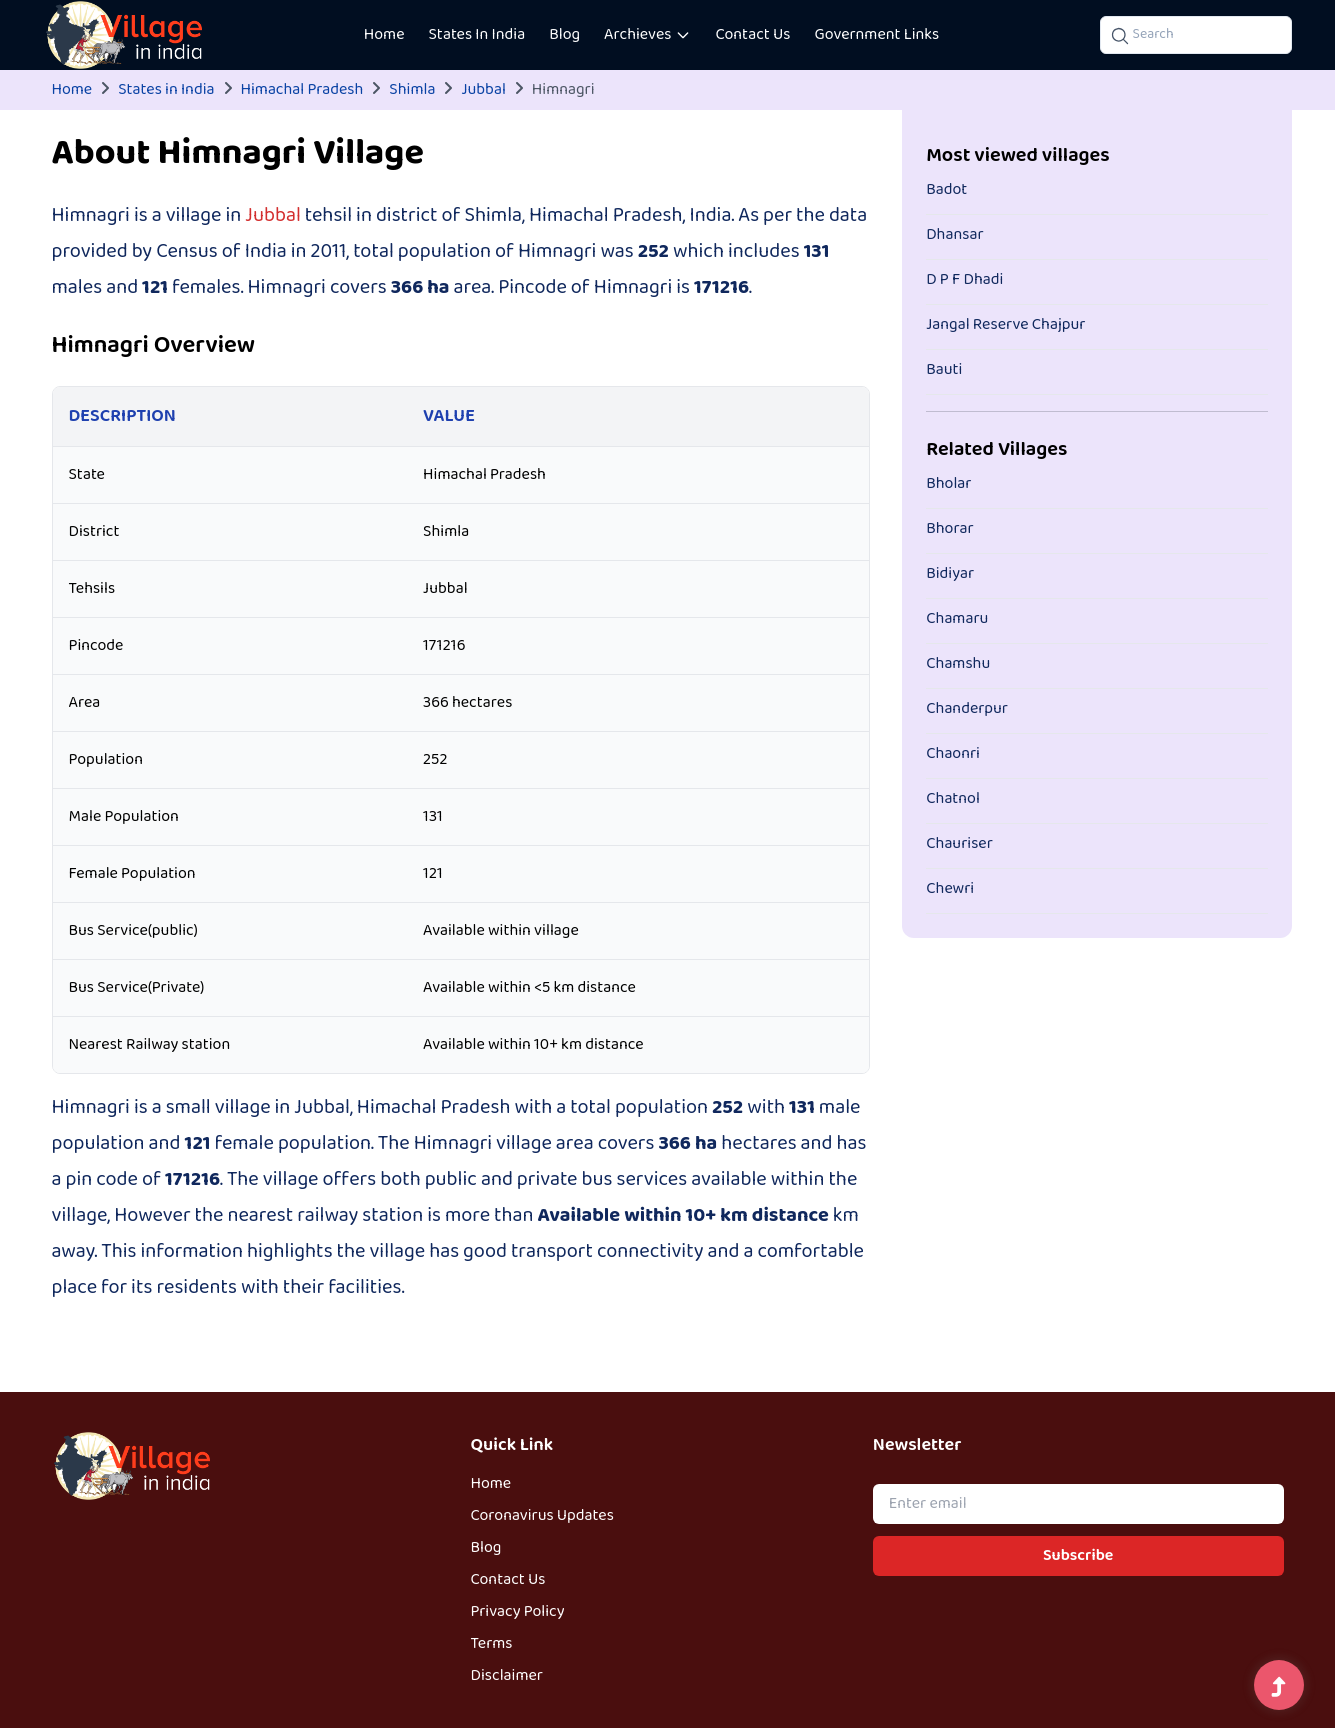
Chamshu (958, 664)
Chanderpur (967, 709)
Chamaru (957, 619)
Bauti (944, 370)
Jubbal (483, 90)
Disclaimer (507, 1676)
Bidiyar (950, 574)
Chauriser (959, 844)
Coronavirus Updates (542, 1516)
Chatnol (953, 799)
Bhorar (949, 529)
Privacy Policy (518, 1612)
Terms (492, 1644)
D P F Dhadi (964, 280)
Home (384, 35)
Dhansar (954, 235)
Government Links (876, 35)
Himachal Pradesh (302, 90)
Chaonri (953, 754)
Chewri (950, 889)
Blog (564, 35)
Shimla (412, 90)
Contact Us (752, 35)
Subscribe (1078, 1556)
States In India (477, 35)
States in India (166, 90)
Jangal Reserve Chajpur (1005, 325)
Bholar (948, 484)
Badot (946, 190)
